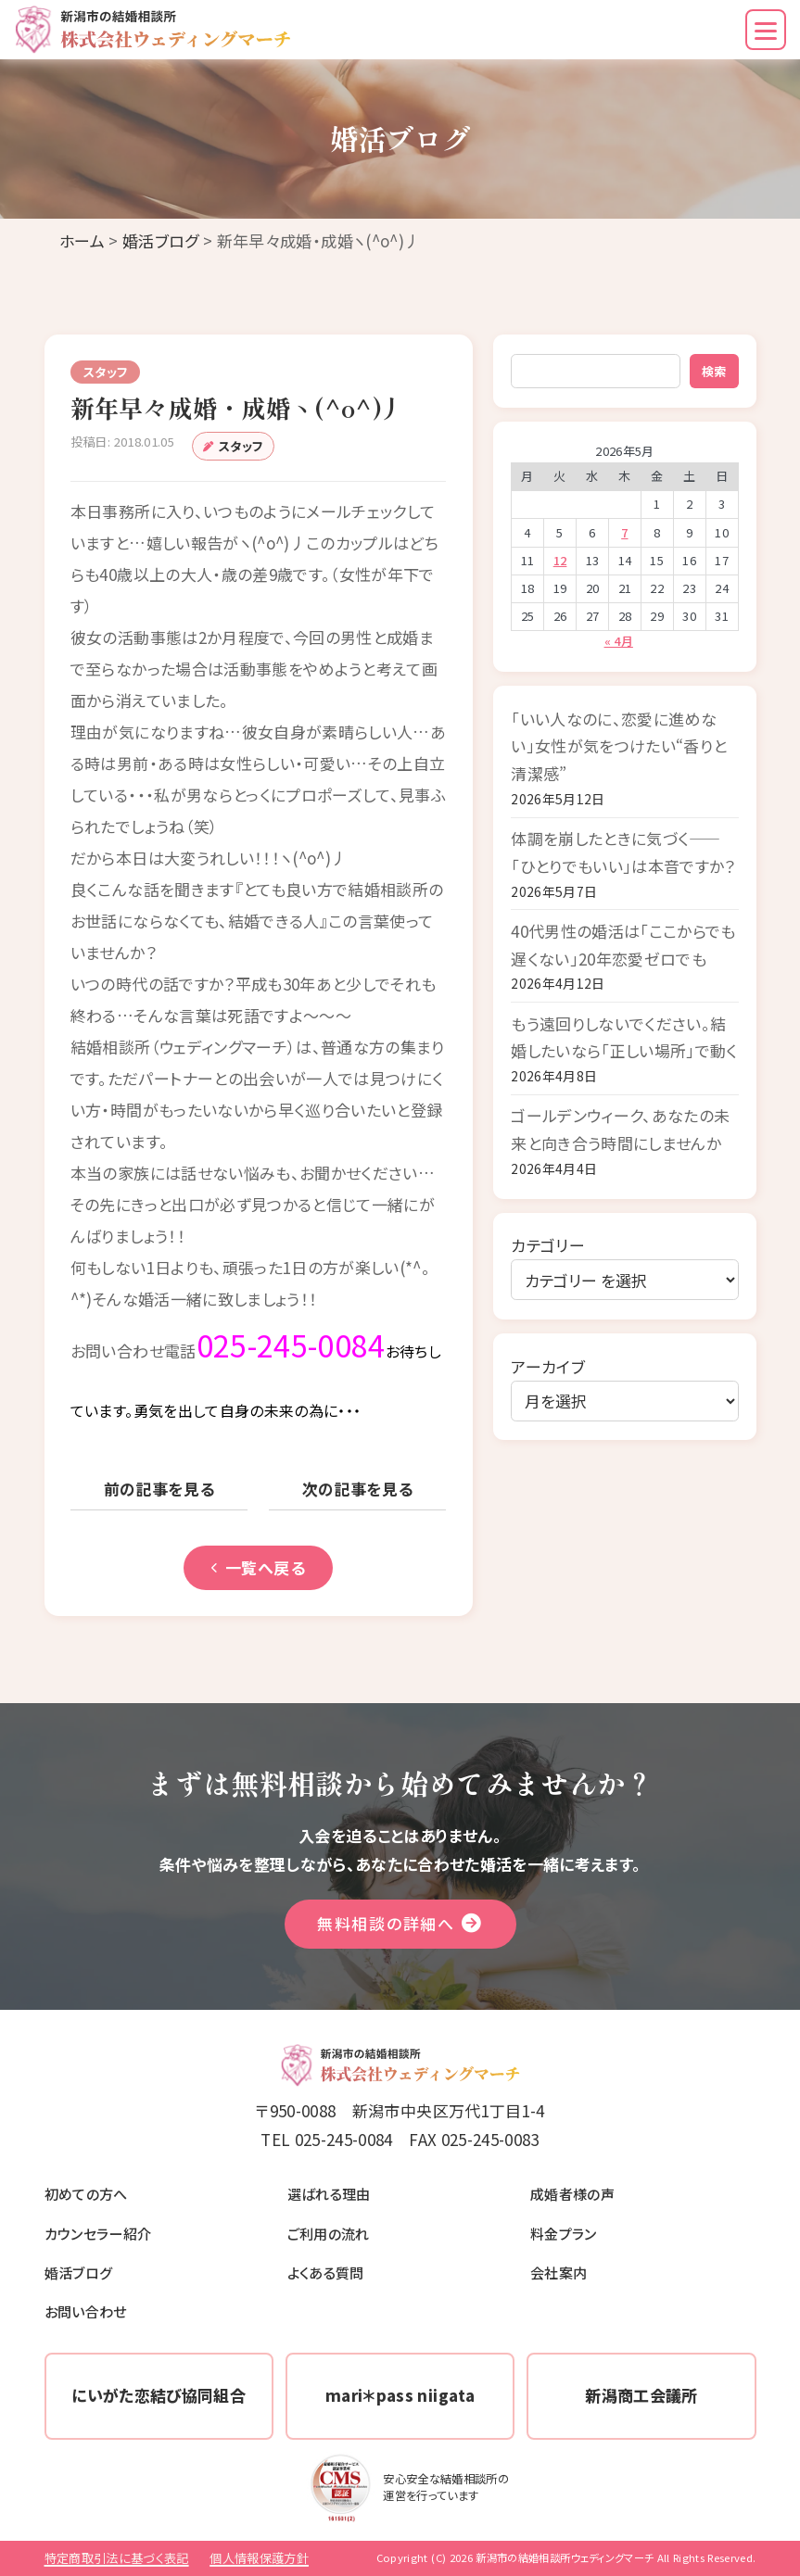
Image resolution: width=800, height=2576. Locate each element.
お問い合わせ (85, 2311)
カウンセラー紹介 (98, 2233)
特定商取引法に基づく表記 (116, 2558)
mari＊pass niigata (400, 2394)
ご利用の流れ (328, 2233)
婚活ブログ (160, 240)
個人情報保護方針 (259, 2558)
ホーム (82, 240)
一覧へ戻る (258, 1567)
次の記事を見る (357, 1488)
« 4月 (618, 641)
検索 (714, 371)
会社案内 (558, 2272)
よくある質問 (325, 2272)
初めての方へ (86, 2193)
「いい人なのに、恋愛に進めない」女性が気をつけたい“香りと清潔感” (619, 746)
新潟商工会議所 (641, 2394)
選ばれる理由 (329, 2193)
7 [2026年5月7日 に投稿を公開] (624, 532)
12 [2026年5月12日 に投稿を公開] (560, 560)
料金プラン (563, 2233)
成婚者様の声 (572, 2193)
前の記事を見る (159, 1488)
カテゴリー (548, 1244)
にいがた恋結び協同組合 (158, 2394)
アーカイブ (548, 1366)
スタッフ (240, 446)
